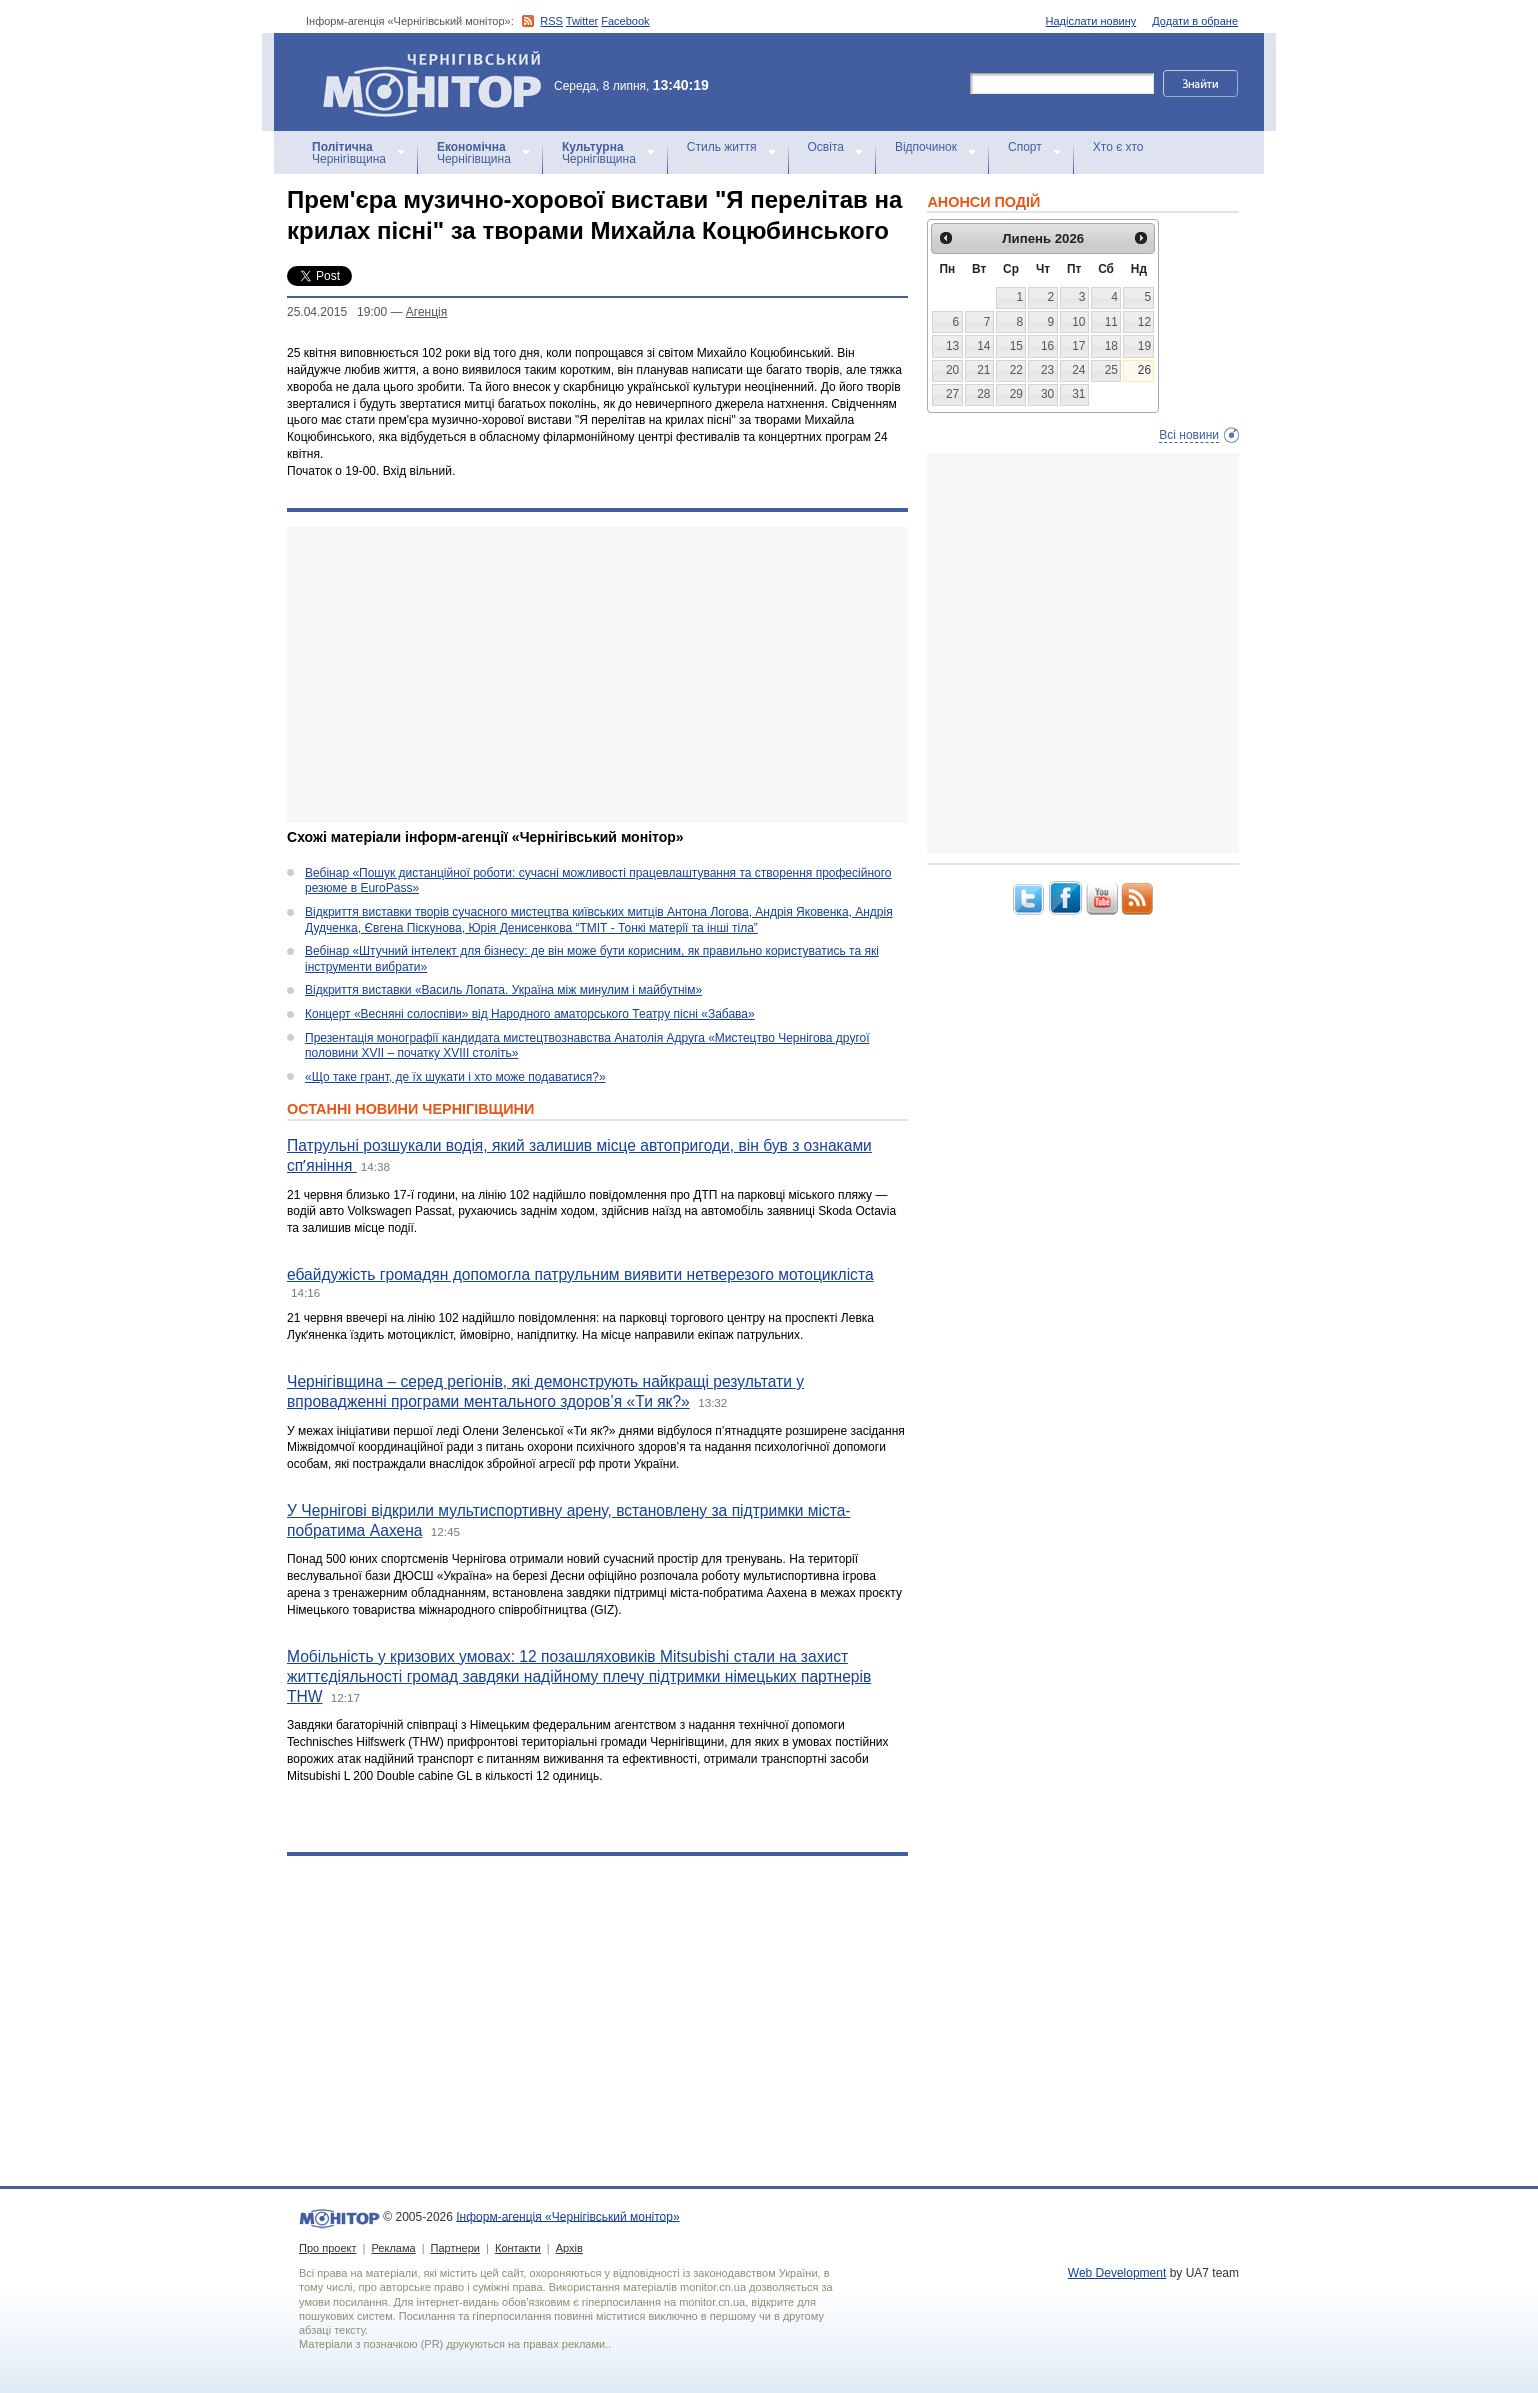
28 (983, 394)
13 (952, 346)
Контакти (518, 2248)
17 (1078, 346)
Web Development (1117, 2273)
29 (1016, 394)
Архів (569, 2248)
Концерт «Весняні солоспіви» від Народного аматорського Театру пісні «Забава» (530, 1014)
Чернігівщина (349, 153)
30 (1047, 394)
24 (1078, 370)
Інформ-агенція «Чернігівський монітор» (439, 82)
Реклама (393, 2248)
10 (1078, 322)
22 (1016, 370)
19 (1144, 346)
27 (952, 394)
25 (1111, 370)
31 (1078, 394)
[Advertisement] (597, 675)
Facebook (625, 21)
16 (1047, 346)
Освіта (826, 147)
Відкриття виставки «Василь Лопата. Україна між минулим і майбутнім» (503, 990)
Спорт (1025, 147)
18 (1111, 346)
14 (983, 346)
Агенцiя (426, 312)
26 (1144, 370)
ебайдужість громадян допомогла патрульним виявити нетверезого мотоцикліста (580, 1274)
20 (952, 370)
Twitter (582, 21)
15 (1016, 346)
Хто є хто (1118, 147)
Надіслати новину (1091, 21)
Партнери (455, 2248)
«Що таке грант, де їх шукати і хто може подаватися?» (455, 1077)
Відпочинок (926, 147)
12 (1144, 322)
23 (1047, 370)
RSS (551, 21)
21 (983, 370)
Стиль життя (722, 147)
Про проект (327, 2248)
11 (1111, 322)
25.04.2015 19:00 (337, 312)
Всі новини (1189, 435)
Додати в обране (1195, 21)
